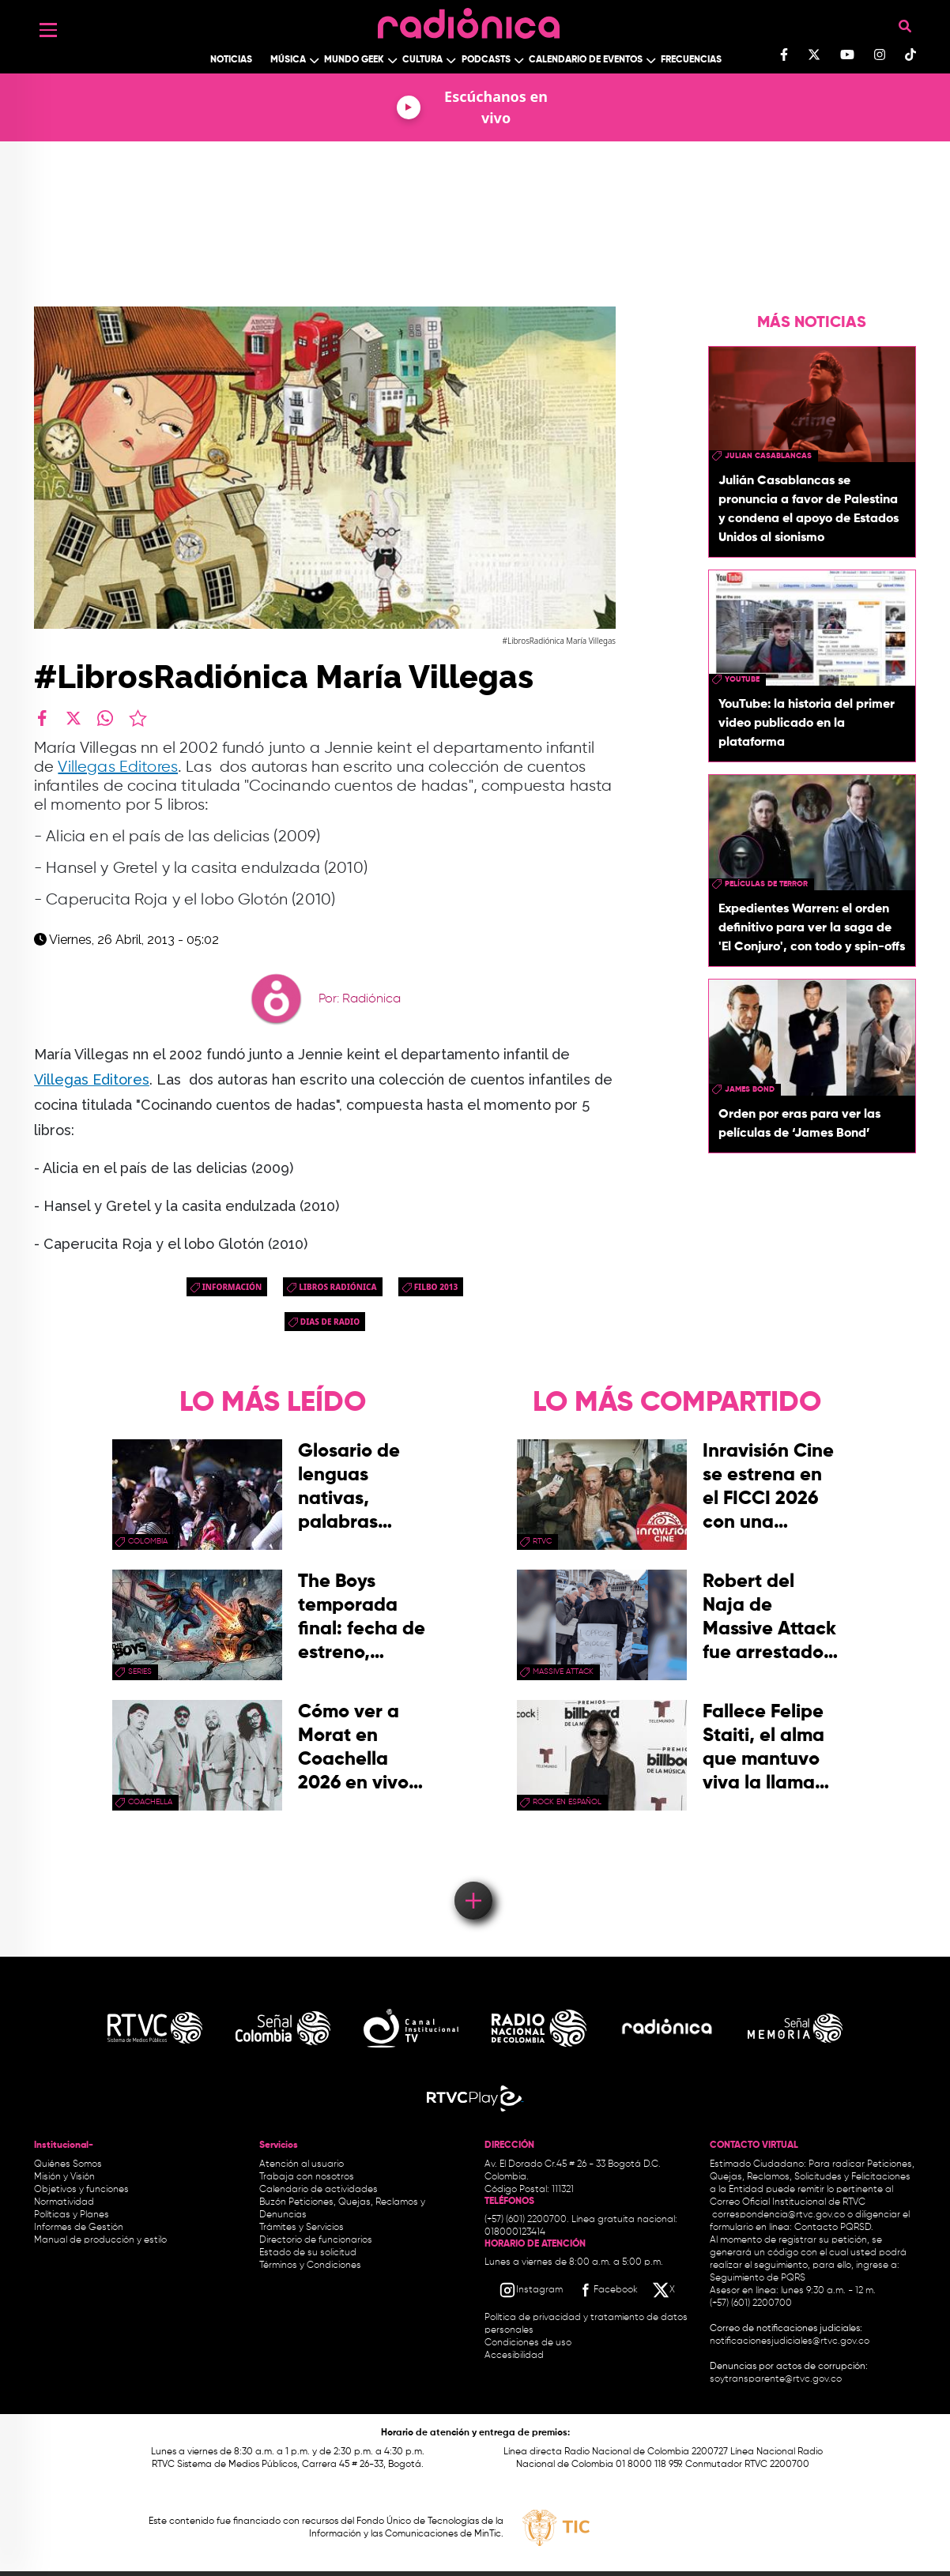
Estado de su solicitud (307, 2253)
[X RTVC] (664, 2290)
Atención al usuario (301, 2164)
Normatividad (64, 2202)
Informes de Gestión (78, 2227)
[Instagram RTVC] (531, 2290)
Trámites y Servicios (301, 2227)
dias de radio (330, 1321)
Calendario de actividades (318, 2189)
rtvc (542, 1541)
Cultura (422, 60)
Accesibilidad (515, 2355)
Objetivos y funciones (81, 2189)
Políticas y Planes (71, 2215)
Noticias (231, 60)
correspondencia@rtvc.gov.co (778, 2215)
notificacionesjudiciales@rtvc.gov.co (789, 2341)
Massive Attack (563, 1671)
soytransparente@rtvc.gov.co (776, 2379)
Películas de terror (766, 884)
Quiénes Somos (68, 2164)
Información (232, 1286)
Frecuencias (691, 60)
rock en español (567, 1802)
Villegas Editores (118, 767)
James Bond (750, 1089)
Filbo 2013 (436, 1286)
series (140, 1671)
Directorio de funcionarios (315, 2240)
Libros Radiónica (337, 1286)
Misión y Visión (64, 2177)
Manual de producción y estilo (100, 2240)
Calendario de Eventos (586, 60)
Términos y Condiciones (310, 2265)
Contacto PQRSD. (833, 2227)
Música (288, 60)
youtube (742, 679)
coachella (150, 1802)
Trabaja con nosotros (306, 2177)
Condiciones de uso (527, 2343)
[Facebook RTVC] (607, 2290)
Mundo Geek (354, 60)
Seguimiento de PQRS (757, 2278)
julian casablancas (768, 456)
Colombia (148, 1541)
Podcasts (486, 60)
